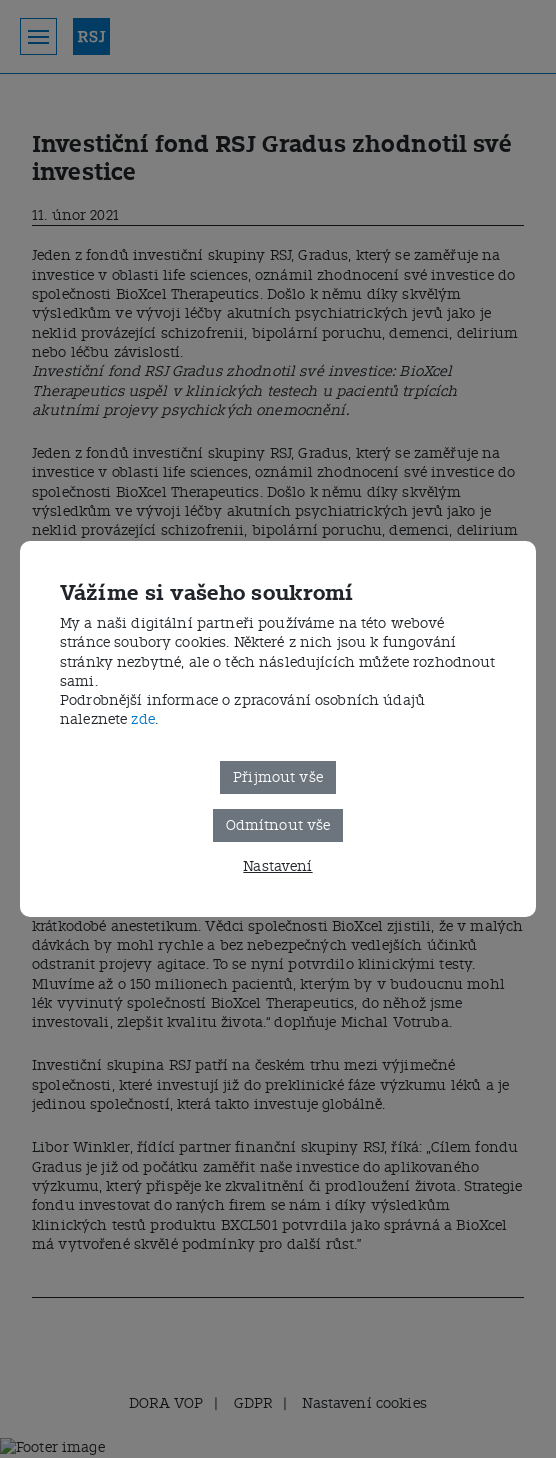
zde (142, 719)
